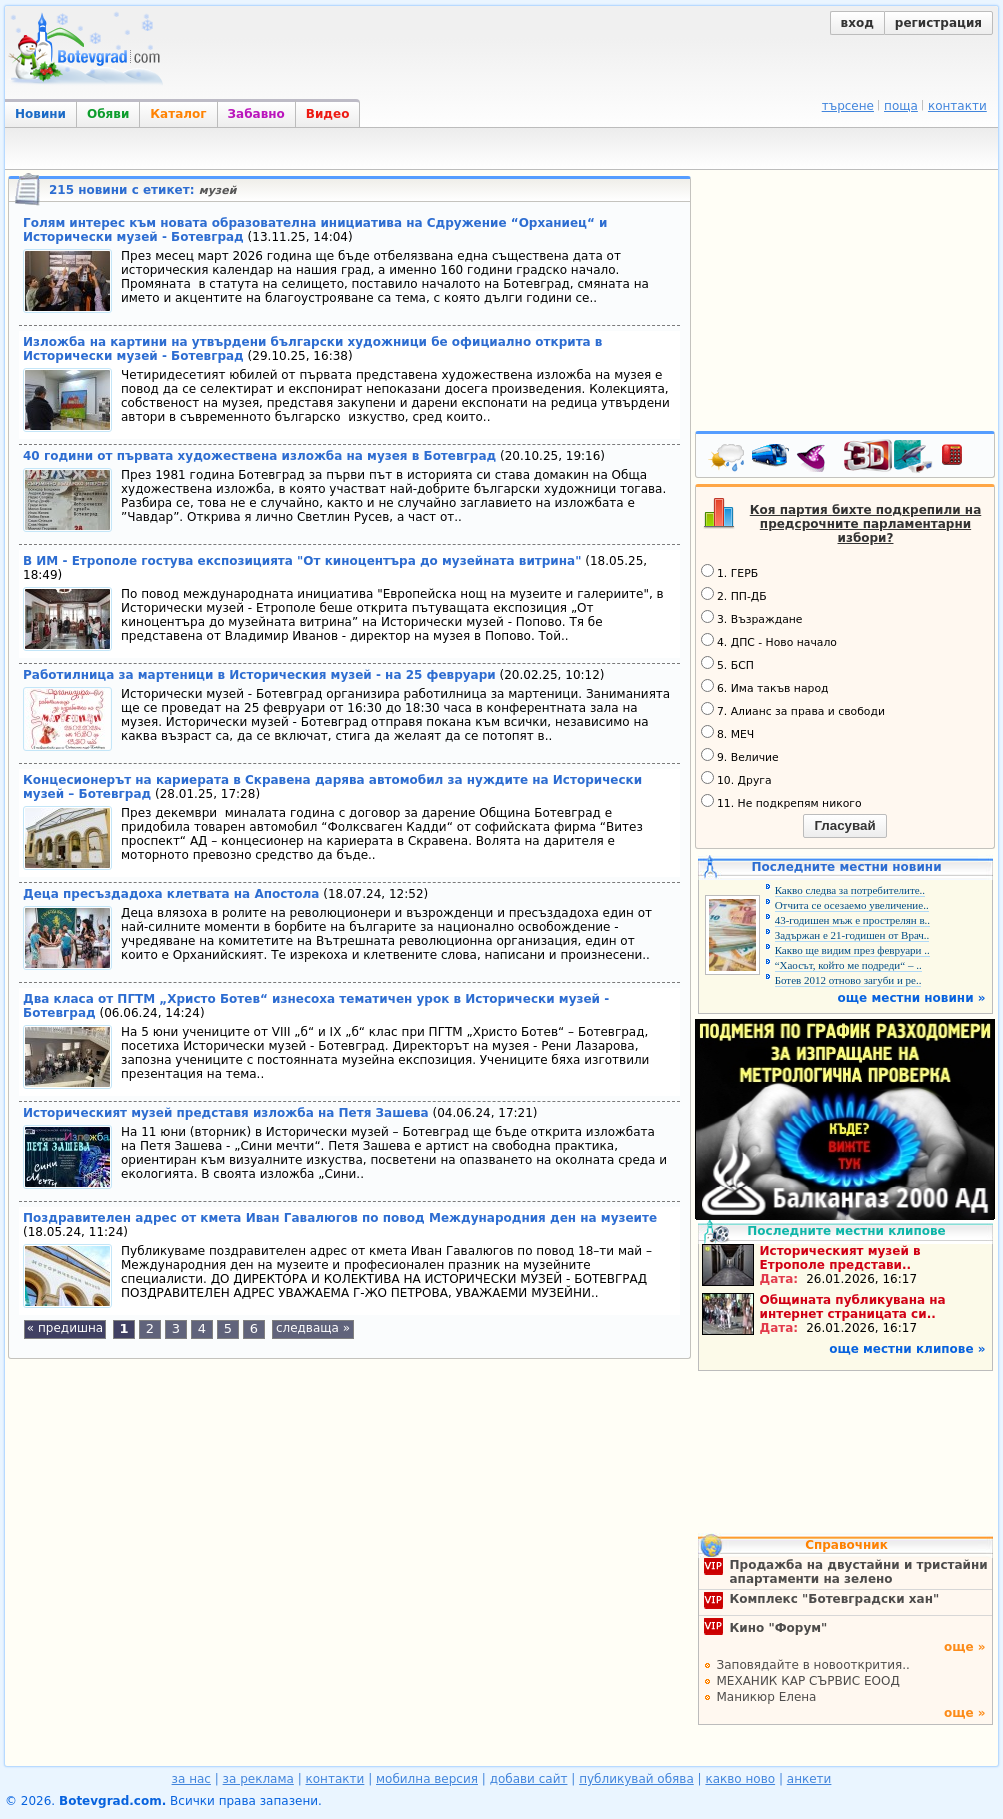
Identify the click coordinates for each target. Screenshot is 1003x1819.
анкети (809, 1779)
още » (965, 1647)
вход (857, 23)
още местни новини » (912, 998)
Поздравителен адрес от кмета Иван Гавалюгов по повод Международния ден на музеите (340, 1218)
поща (901, 106)
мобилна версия (427, 1779)
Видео (328, 114)
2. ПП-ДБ (734, 595)
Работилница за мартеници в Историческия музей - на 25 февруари (259, 675)
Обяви (108, 114)
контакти (957, 106)
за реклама (258, 1779)
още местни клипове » (907, 1349)
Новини (40, 114)
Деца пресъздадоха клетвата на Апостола (171, 894)
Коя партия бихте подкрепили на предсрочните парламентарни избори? (866, 524)
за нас (191, 1779)
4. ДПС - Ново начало (769, 641)
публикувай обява (636, 1779)
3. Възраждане (752, 618)
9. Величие (740, 756)
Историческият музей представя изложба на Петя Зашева (226, 1113)
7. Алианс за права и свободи (793, 710)
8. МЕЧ (727, 733)
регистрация (938, 23)
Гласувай (844, 825)
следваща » (313, 1328)
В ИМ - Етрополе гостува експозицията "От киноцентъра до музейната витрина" (302, 561)
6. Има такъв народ (764, 687)
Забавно (256, 114)
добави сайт (529, 1779)
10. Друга (736, 779)
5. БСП (727, 664)
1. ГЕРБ (729, 572)
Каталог (178, 114)
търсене (848, 106)
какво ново (740, 1779)
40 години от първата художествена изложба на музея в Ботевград (259, 456)
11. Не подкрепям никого (781, 802)
